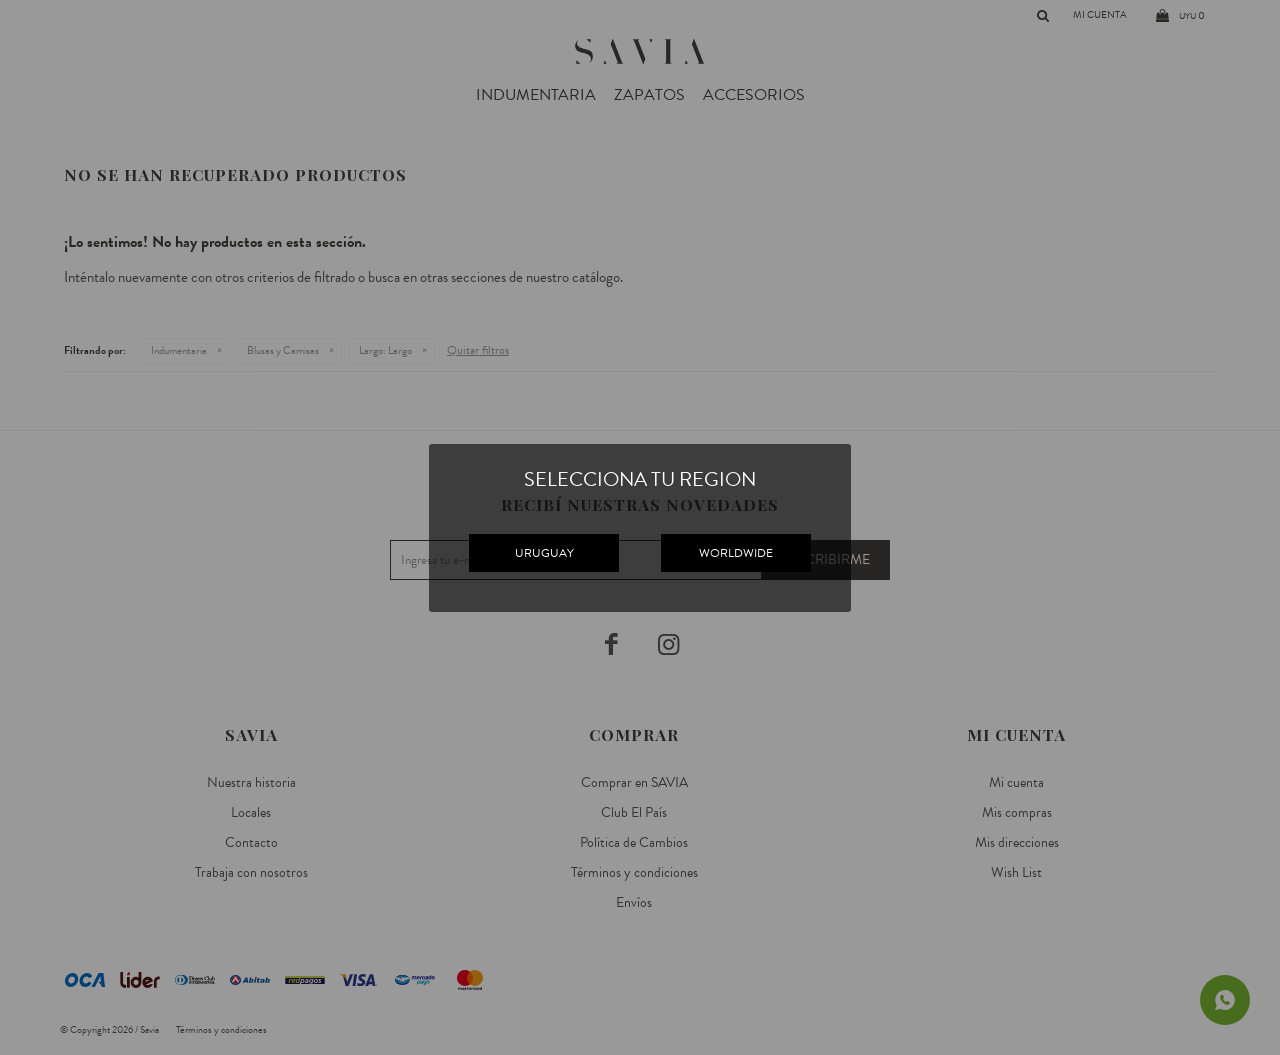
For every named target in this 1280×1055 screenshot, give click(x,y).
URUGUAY (544, 553)
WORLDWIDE (736, 553)
